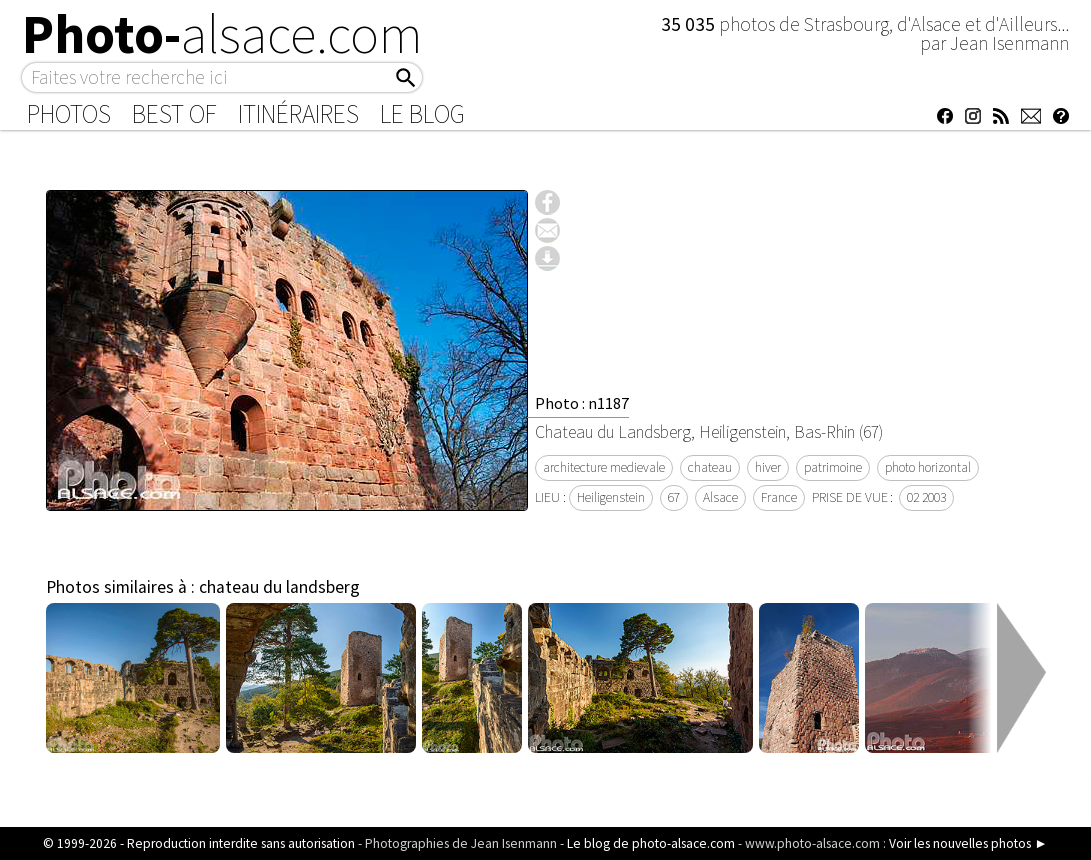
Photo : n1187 (582, 403)
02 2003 (926, 497)
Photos (69, 114)
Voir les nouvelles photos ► (968, 843)
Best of (174, 114)
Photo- (222, 34)
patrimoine (833, 467)
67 (674, 497)
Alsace (720, 497)
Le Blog (422, 114)
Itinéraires (298, 114)
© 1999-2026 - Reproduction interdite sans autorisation (199, 843)
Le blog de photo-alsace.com (651, 843)
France (779, 497)
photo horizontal (928, 467)
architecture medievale (604, 467)
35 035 (690, 24)
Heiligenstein (611, 497)
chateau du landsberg (279, 587)
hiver (768, 467)
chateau (710, 467)
